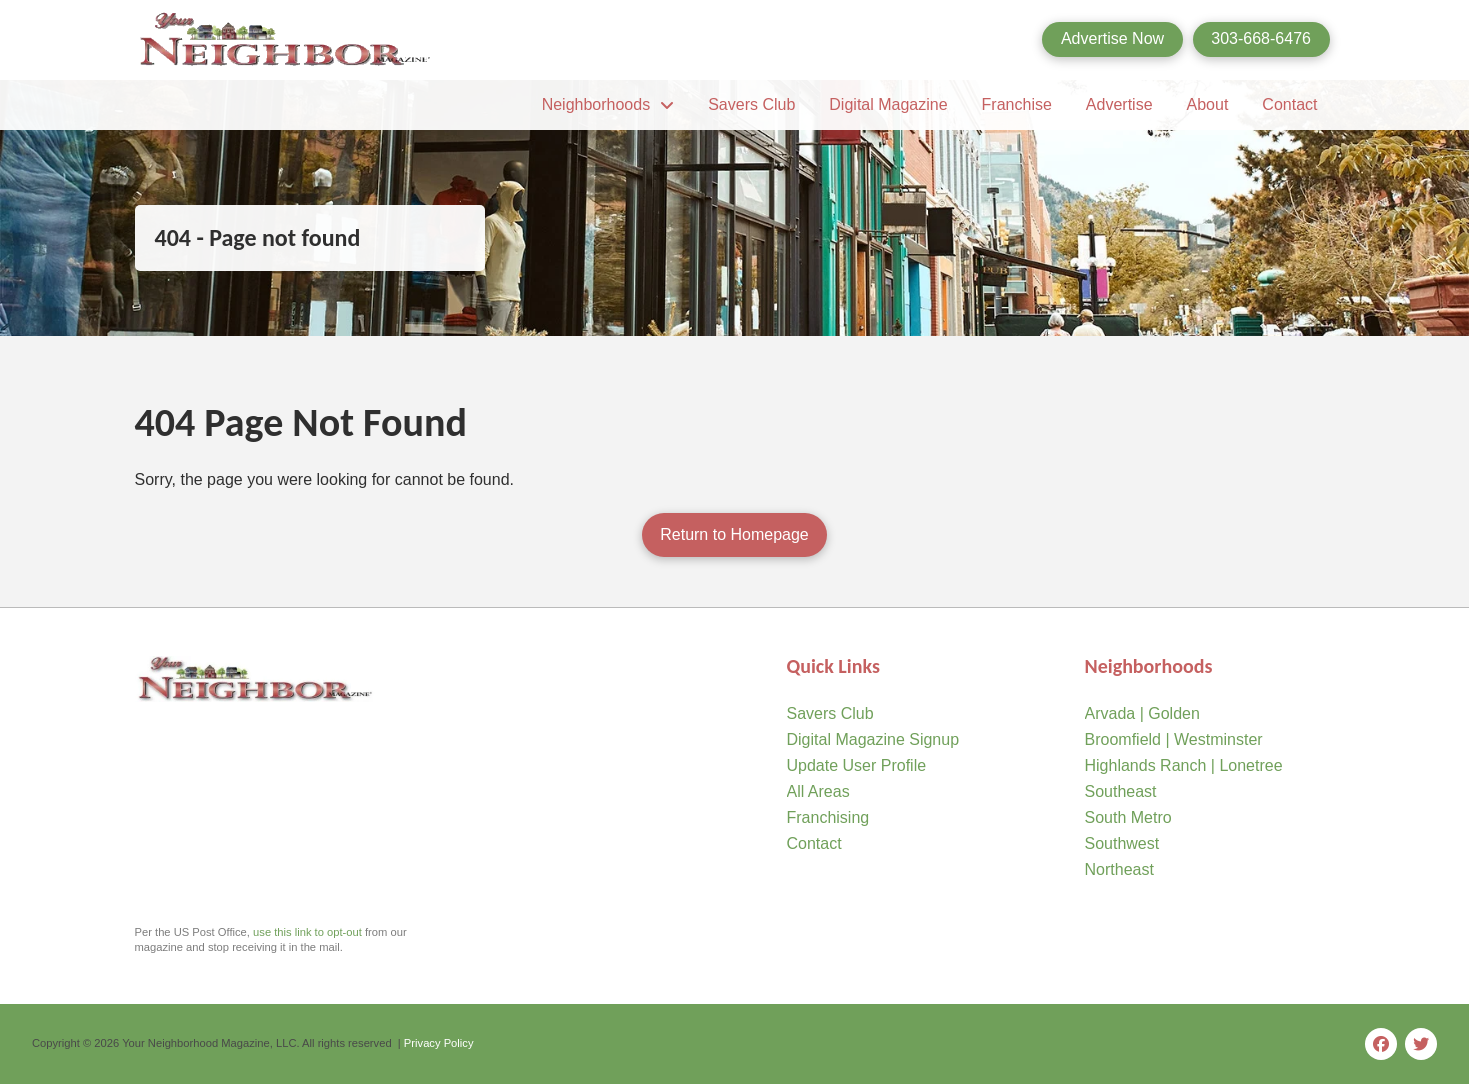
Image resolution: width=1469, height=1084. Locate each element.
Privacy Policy (439, 1043)
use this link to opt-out (307, 932)
